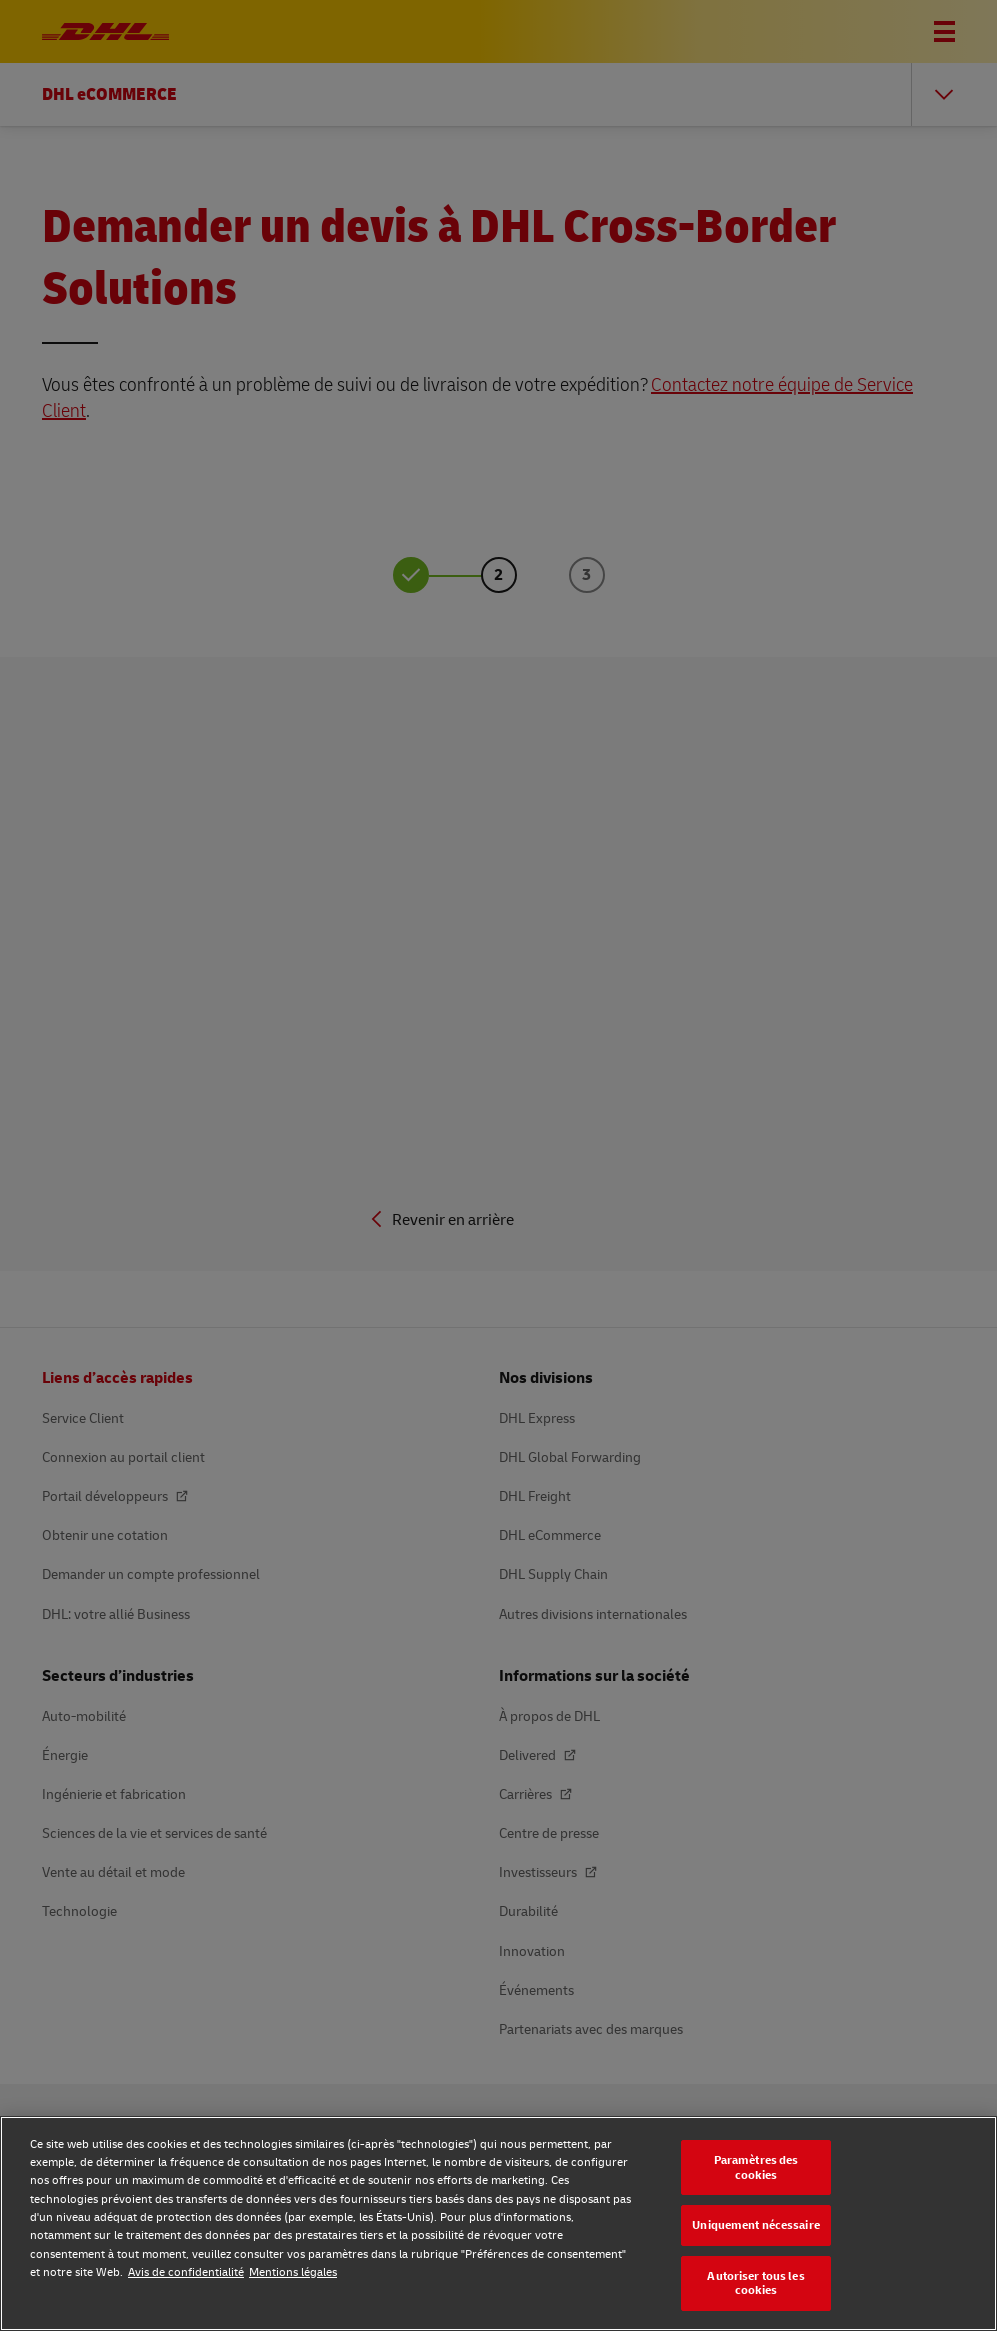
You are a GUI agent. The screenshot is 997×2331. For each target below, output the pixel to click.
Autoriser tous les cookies (755, 2283)
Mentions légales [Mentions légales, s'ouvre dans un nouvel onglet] (293, 2271)
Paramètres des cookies (756, 2167)
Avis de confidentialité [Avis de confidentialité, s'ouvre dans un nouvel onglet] (186, 2271)
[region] (498, 2223)
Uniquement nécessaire (756, 2224)
